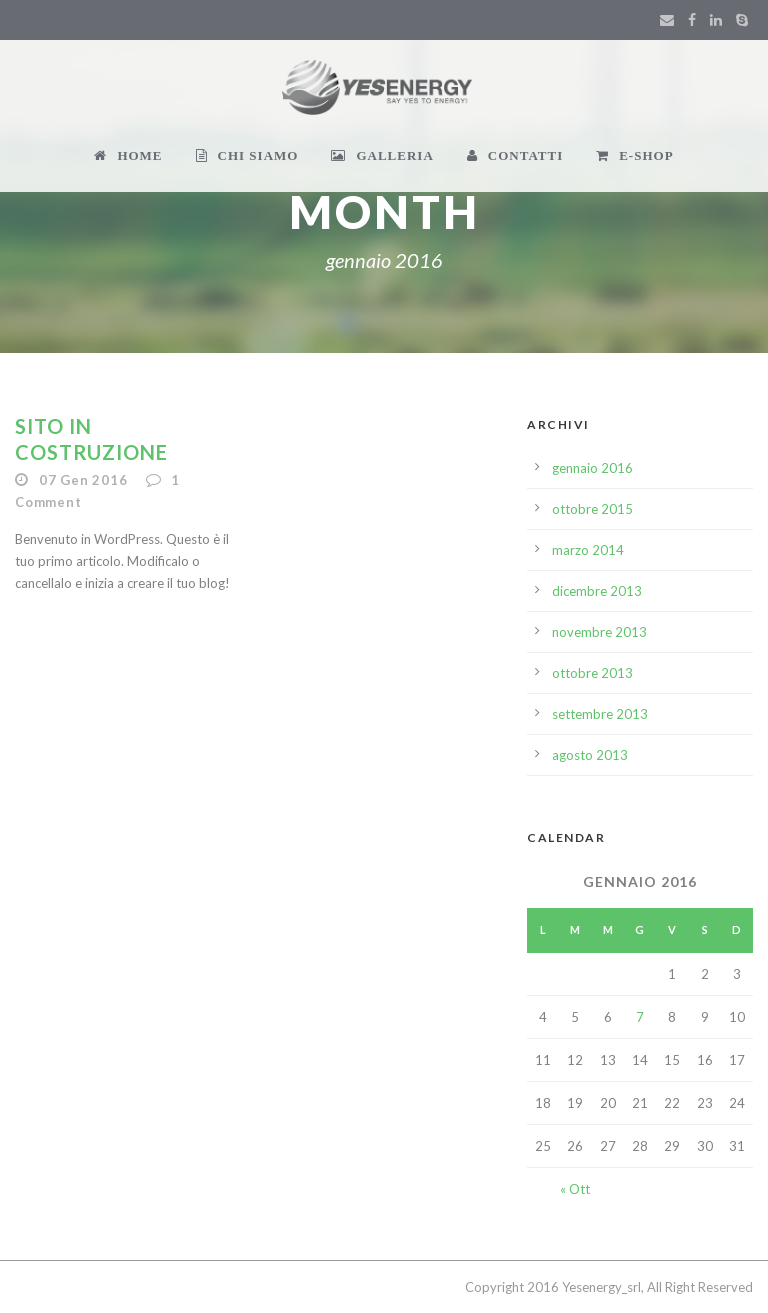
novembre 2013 (599, 632)
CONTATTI (515, 155)
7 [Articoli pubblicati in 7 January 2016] (640, 1017)
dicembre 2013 (597, 591)
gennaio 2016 (592, 468)
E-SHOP (634, 155)
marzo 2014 (588, 550)
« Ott (575, 1189)
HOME (128, 155)
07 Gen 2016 (83, 480)
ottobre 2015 (592, 509)
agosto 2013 (590, 755)
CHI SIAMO (247, 155)
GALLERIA (382, 155)
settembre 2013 (600, 714)
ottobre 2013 (592, 673)
